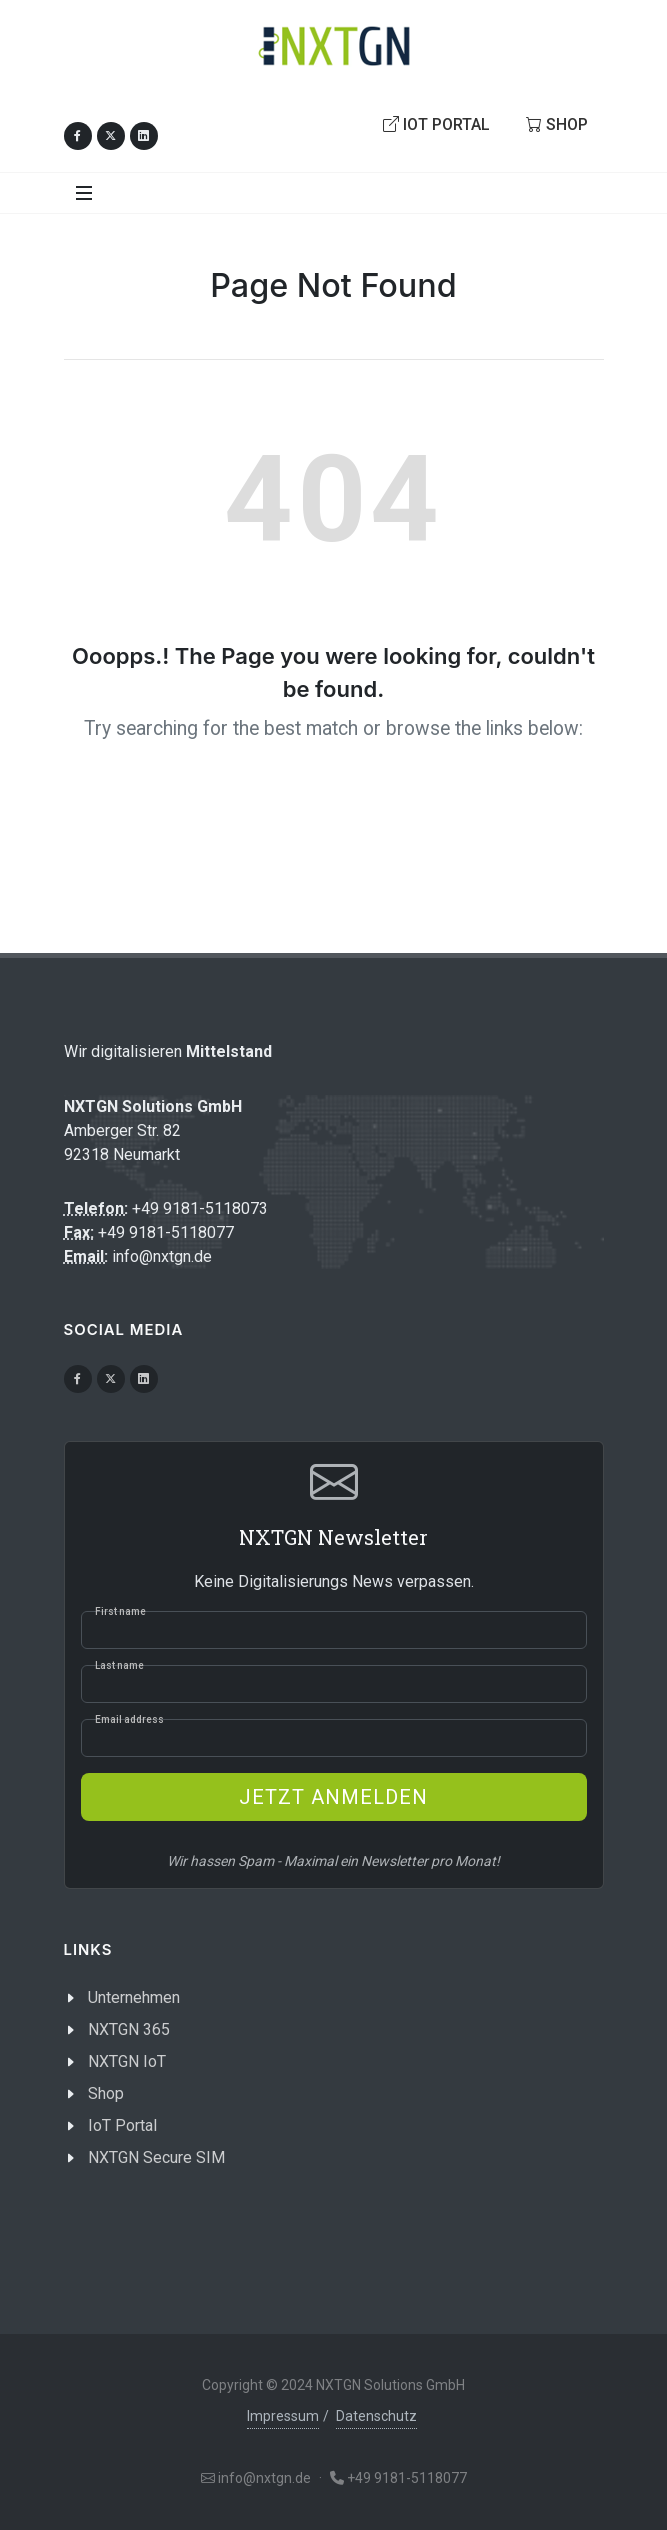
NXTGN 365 (129, 2029)
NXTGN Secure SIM (156, 2157)
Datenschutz (376, 2416)
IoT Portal (436, 124)
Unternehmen (134, 1997)
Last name (119, 1665)
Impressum (283, 2416)
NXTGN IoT (127, 2061)
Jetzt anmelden (333, 1797)
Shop (557, 124)
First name (120, 1611)
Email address (129, 1719)
